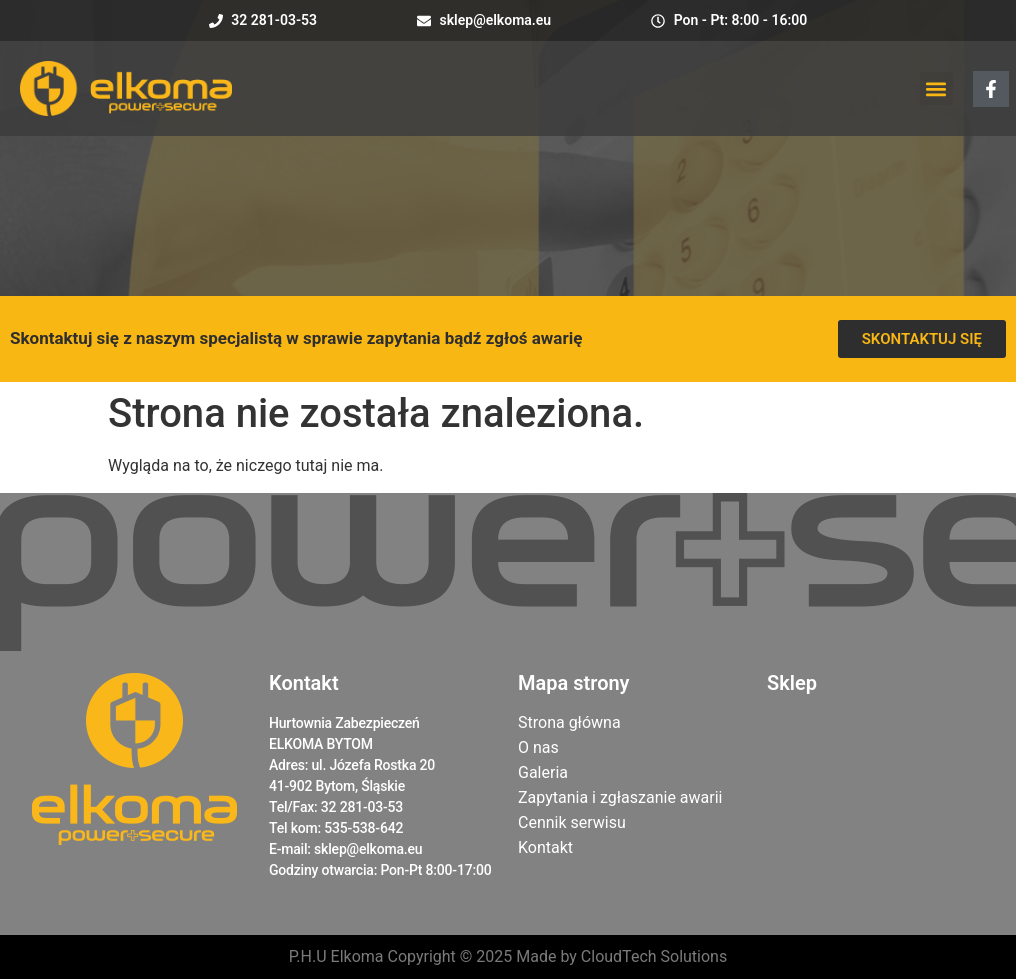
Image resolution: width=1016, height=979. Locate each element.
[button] (936, 88)
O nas (538, 747)
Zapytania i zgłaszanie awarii (620, 797)
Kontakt (545, 847)
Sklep (792, 683)
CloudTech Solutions (654, 956)
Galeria (543, 772)
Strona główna (569, 722)
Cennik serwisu (572, 822)
